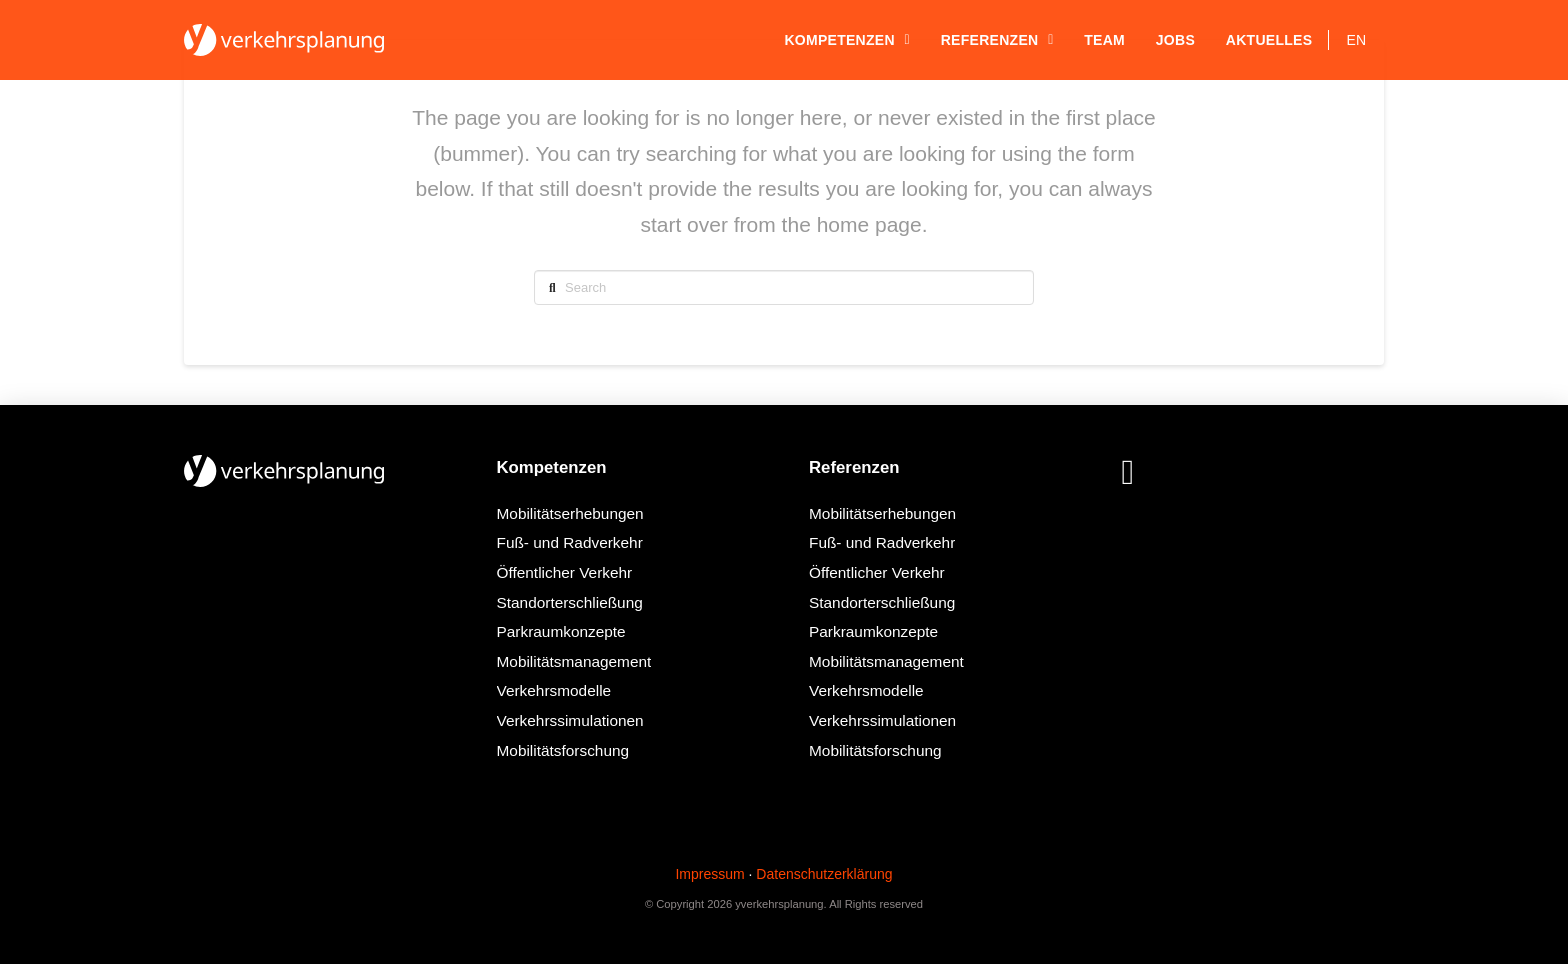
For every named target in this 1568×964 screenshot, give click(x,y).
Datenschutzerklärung (824, 874)
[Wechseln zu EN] (1356, 40)
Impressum (709, 874)
